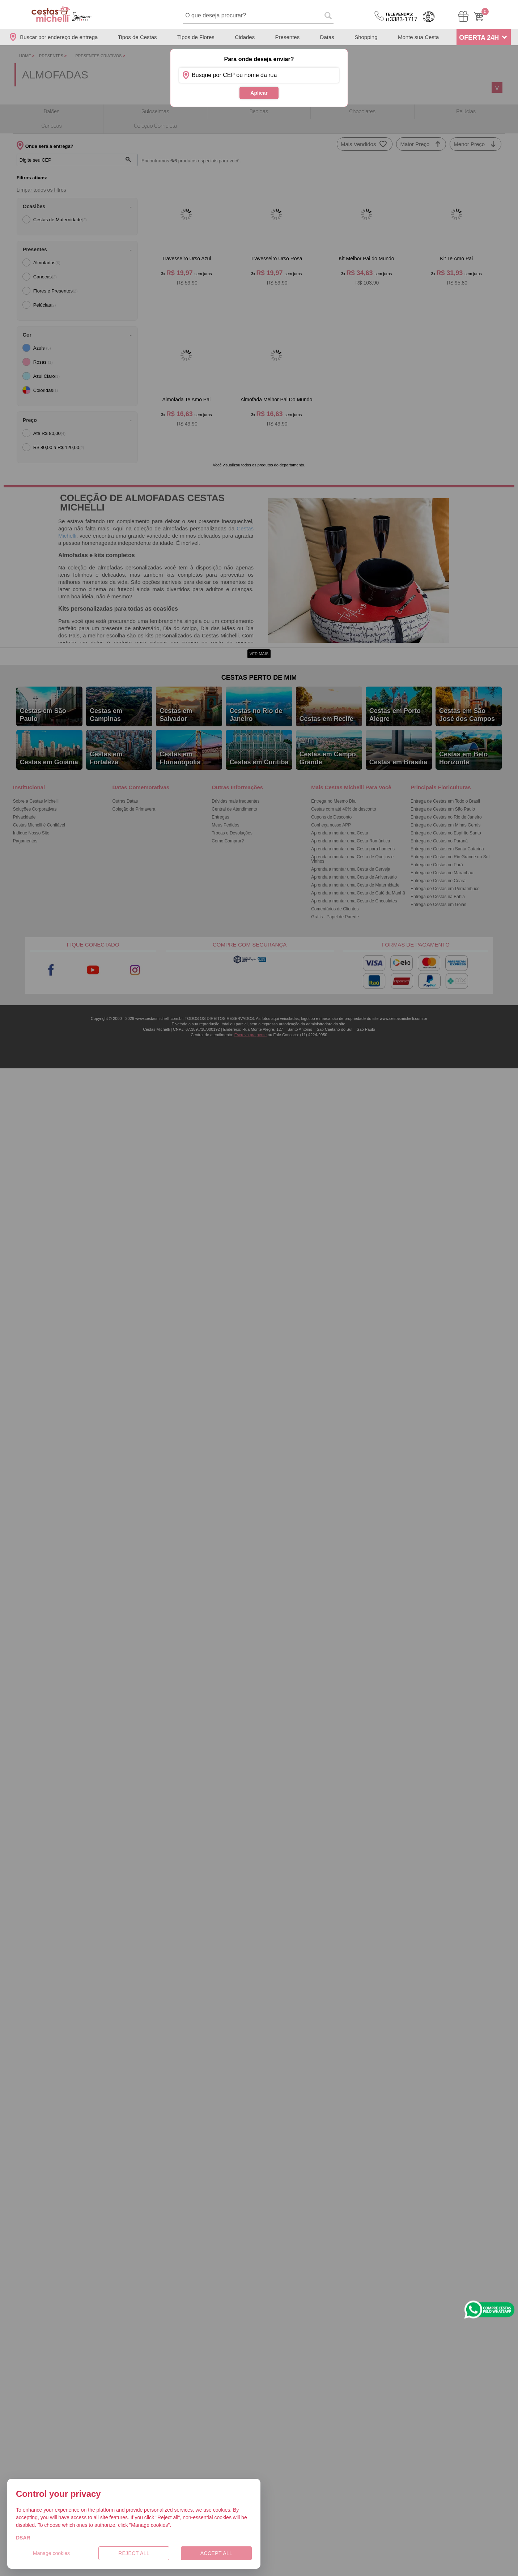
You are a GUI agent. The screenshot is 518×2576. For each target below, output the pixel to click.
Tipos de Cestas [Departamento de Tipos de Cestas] (137, 37)
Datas (327, 37)
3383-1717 (401, 17)
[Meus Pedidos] (463, 16)
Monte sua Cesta (418, 37)
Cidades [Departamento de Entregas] (245, 37)
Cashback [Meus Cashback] (428, 16)
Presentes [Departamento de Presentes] (287, 37)
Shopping (365, 37)
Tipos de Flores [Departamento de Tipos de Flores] (196, 37)
